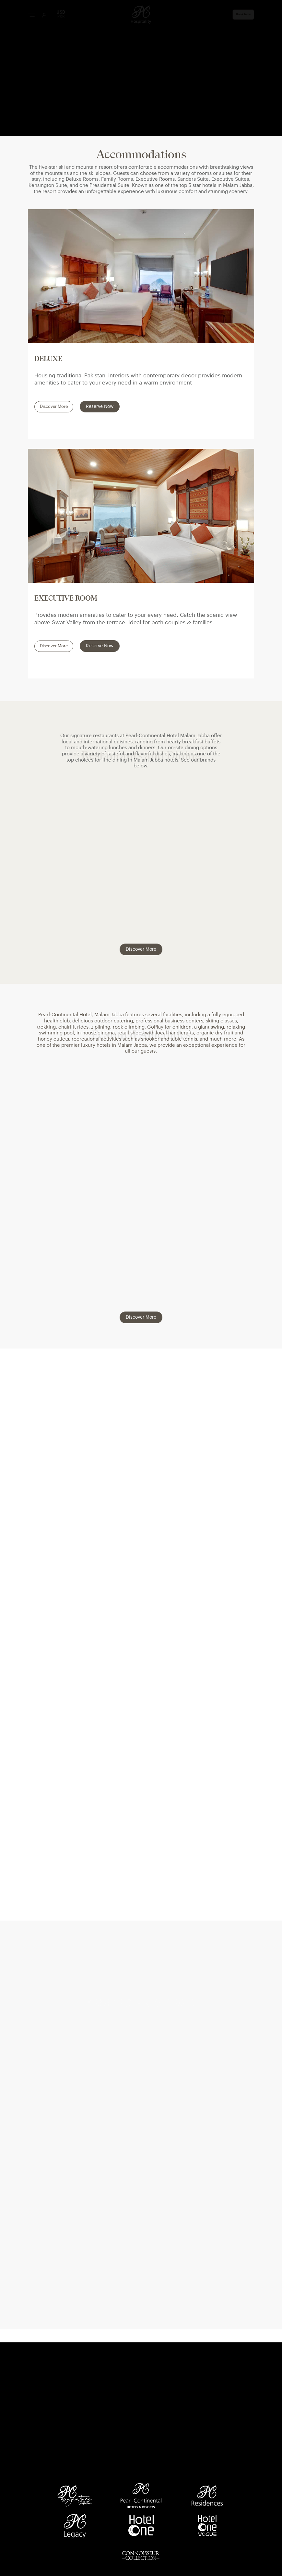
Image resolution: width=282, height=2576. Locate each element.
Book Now (243, 14)
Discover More (54, 407)
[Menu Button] (31, 15)
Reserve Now (99, 406)
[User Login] (44, 15)
